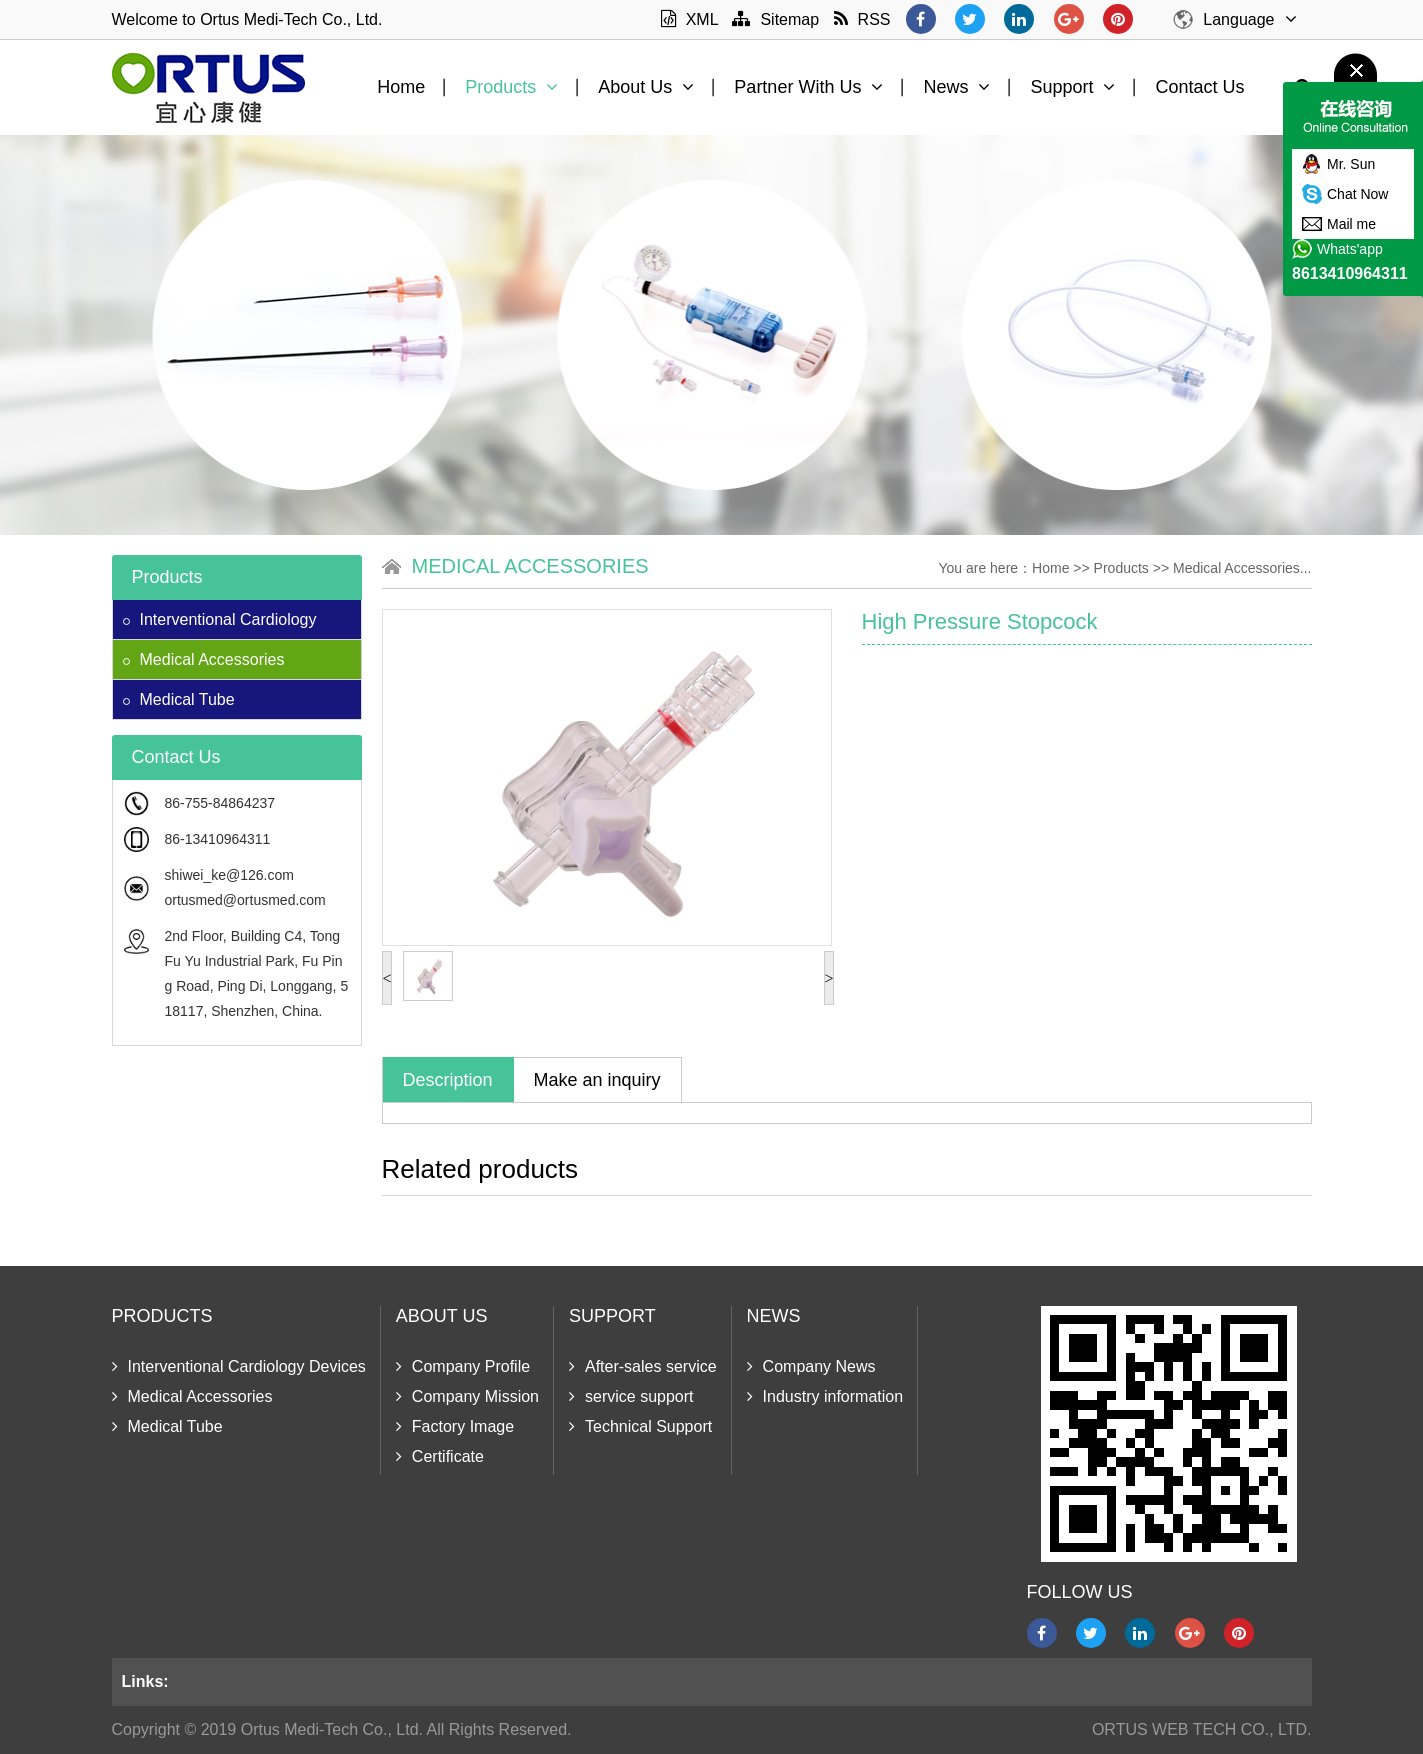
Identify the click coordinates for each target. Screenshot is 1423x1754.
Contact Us (1199, 87)
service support (631, 1396)
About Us (646, 87)
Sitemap (775, 19)
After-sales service (643, 1366)
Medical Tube (179, 699)
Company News (811, 1366)
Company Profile (463, 1366)
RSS (862, 19)
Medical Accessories (204, 659)
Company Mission (467, 1396)
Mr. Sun (1351, 164)
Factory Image (455, 1426)
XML (689, 19)
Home (401, 87)
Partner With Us (808, 87)
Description (448, 1080)
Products (511, 87)
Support (1072, 87)
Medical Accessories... (1242, 568)
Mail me (1351, 224)
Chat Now (1357, 194)
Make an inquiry (597, 1080)
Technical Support (640, 1426)
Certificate (440, 1456)
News (956, 87)
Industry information (825, 1396)
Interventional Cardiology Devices (239, 1366)
